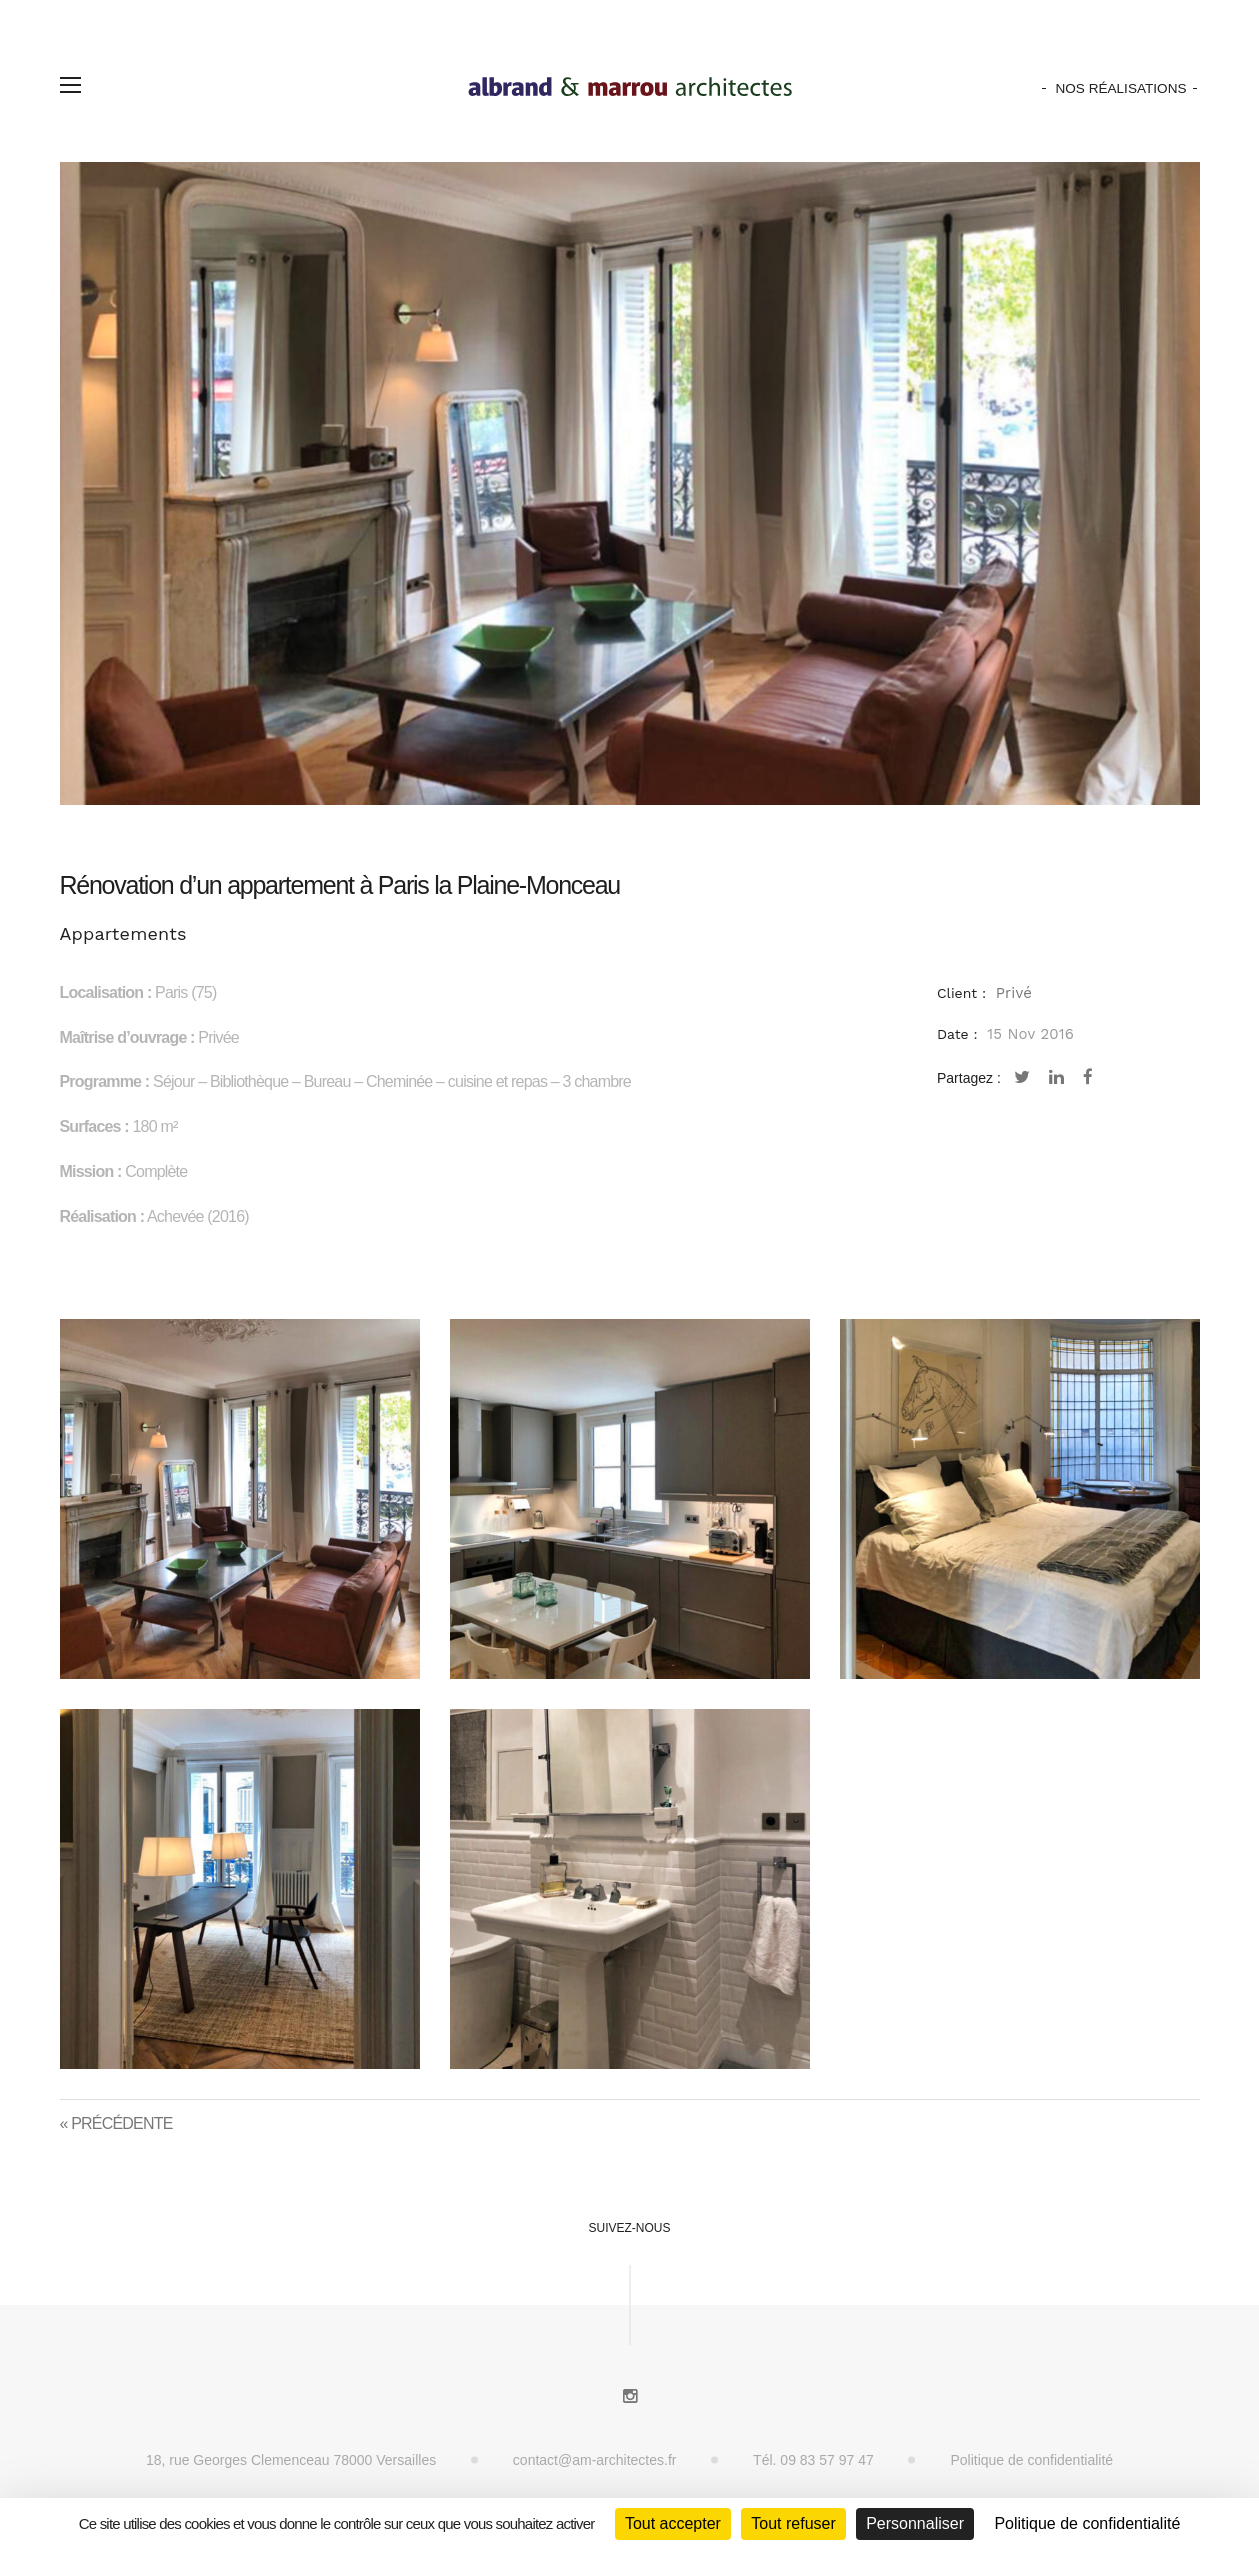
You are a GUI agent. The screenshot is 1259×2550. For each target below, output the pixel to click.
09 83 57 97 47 (826, 2460)
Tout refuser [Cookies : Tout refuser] (793, 2523)
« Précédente (116, 2123)
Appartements (123, 933)
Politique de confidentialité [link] (1087, 2523)
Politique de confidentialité (1031, 2460)
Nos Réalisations (1120, 88)
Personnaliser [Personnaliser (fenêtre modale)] (915, 2523)
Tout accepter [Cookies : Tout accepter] (673, 2523)
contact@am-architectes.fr (595, 2460)
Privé (1014, 993)
